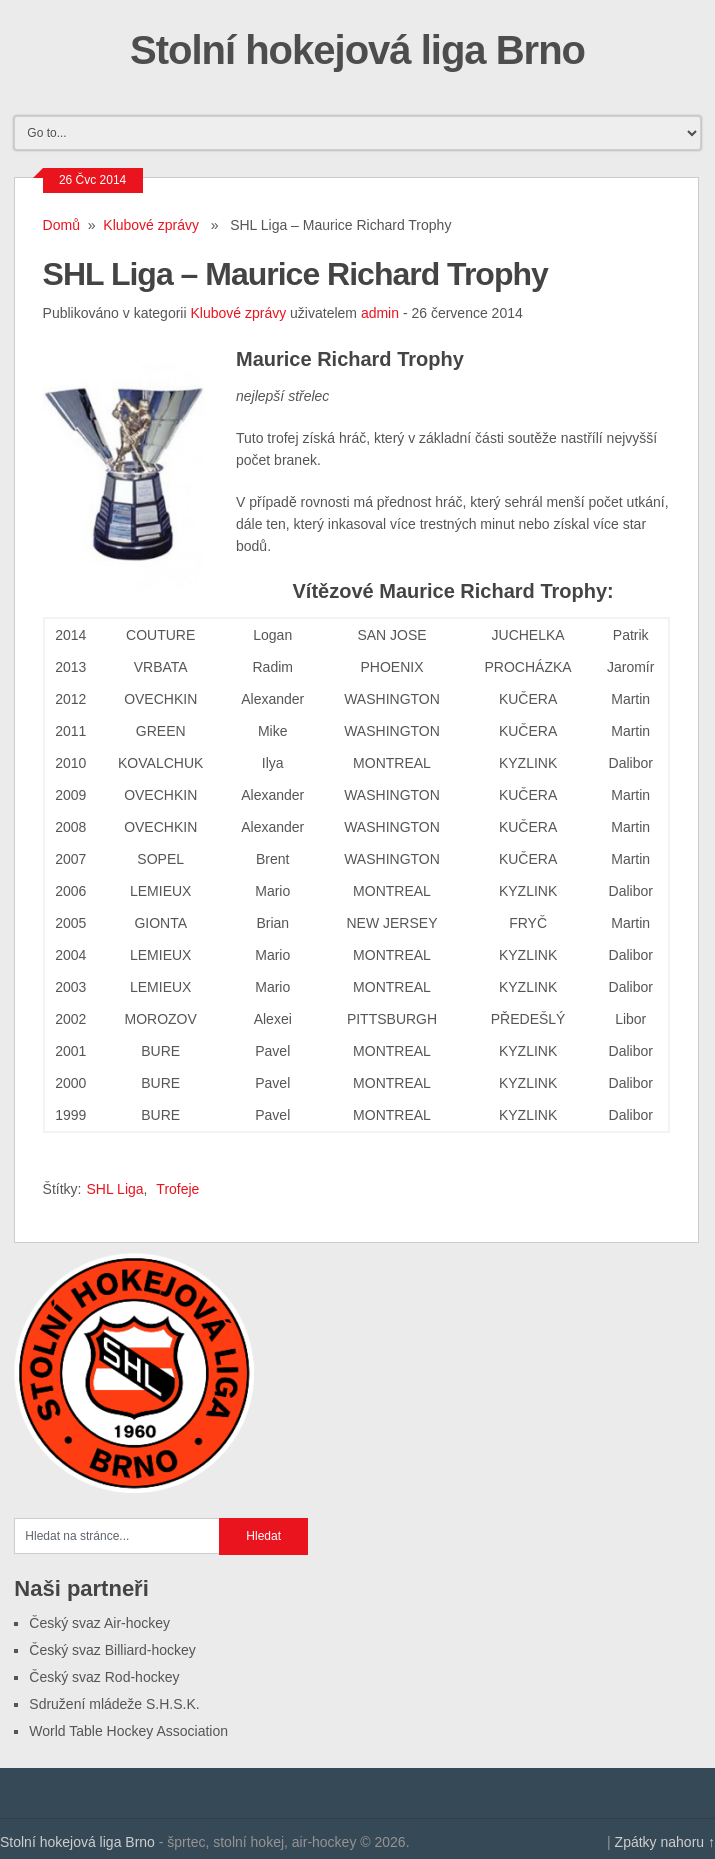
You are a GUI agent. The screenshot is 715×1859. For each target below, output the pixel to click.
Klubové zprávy (151, 225)
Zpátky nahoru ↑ (665, 1842)
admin (380, 313)
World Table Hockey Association (128, 1731)
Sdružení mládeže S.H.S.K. (114, 1704)
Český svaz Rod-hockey (104, 1677)
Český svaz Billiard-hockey (112, 1650)
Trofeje (177, 1189)
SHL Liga (114, 1189)
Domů (61, 225)
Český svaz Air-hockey (99, 1623)
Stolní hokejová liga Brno (357, 50)
